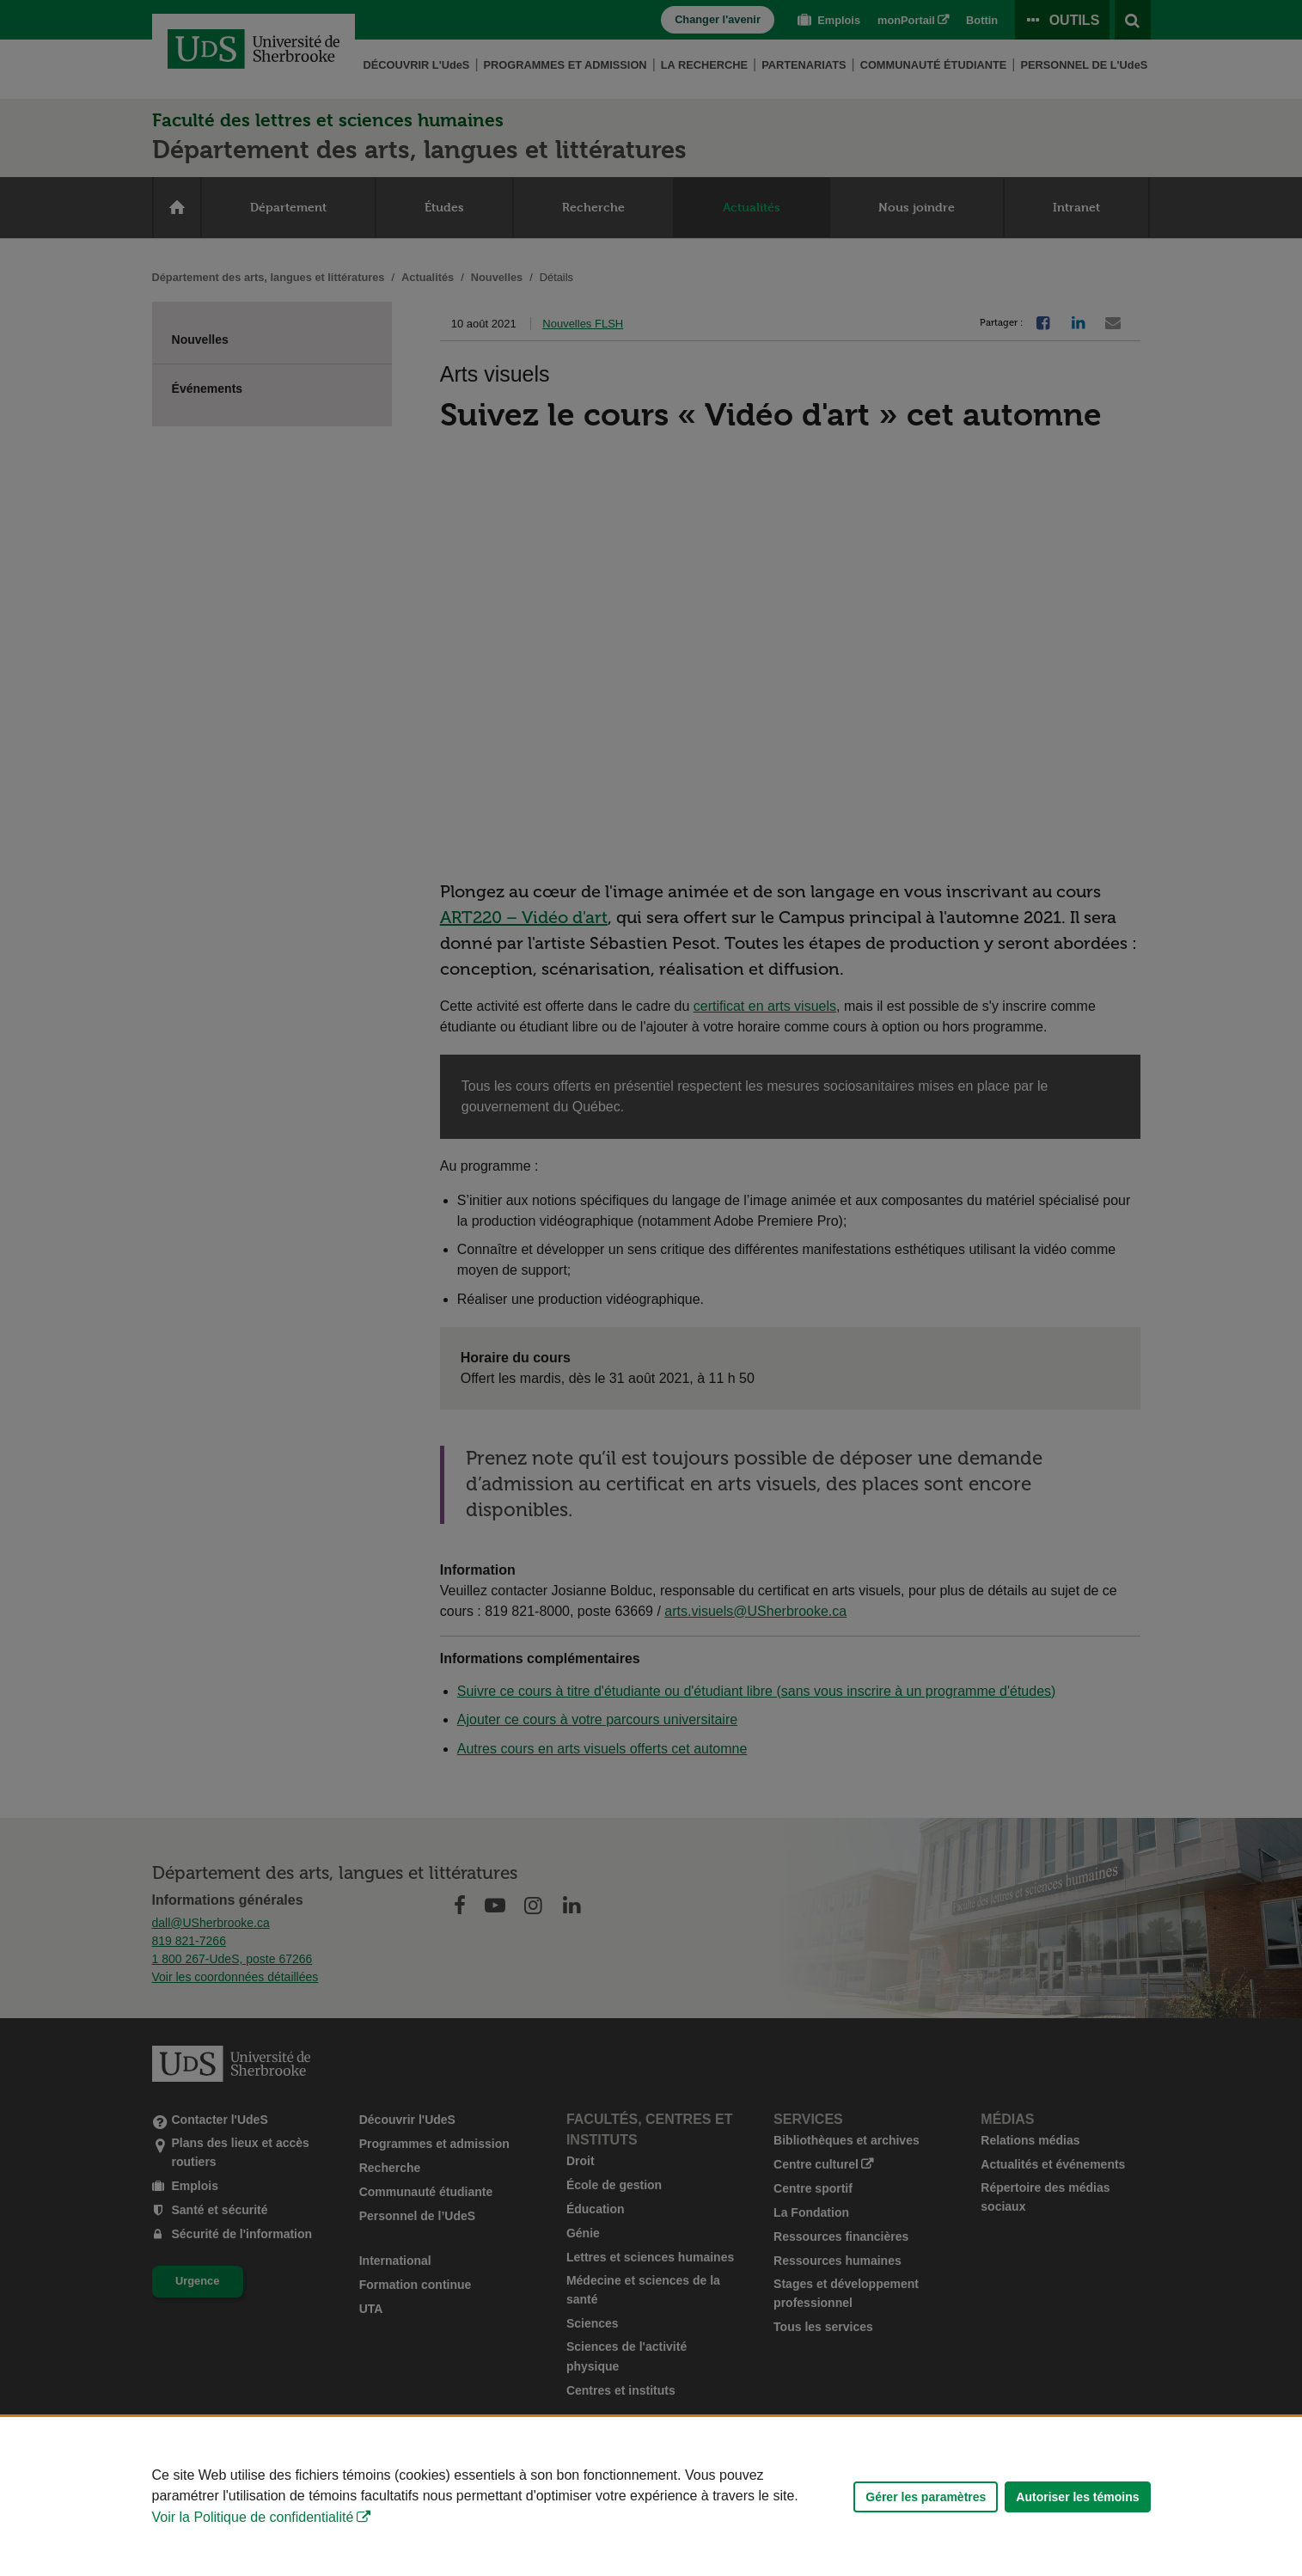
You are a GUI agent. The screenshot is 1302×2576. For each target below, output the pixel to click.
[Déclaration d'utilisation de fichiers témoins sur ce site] (651, 2496)
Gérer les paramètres (925, 2497)
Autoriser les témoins (1077, 2497)
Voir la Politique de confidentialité (253, 2517)
